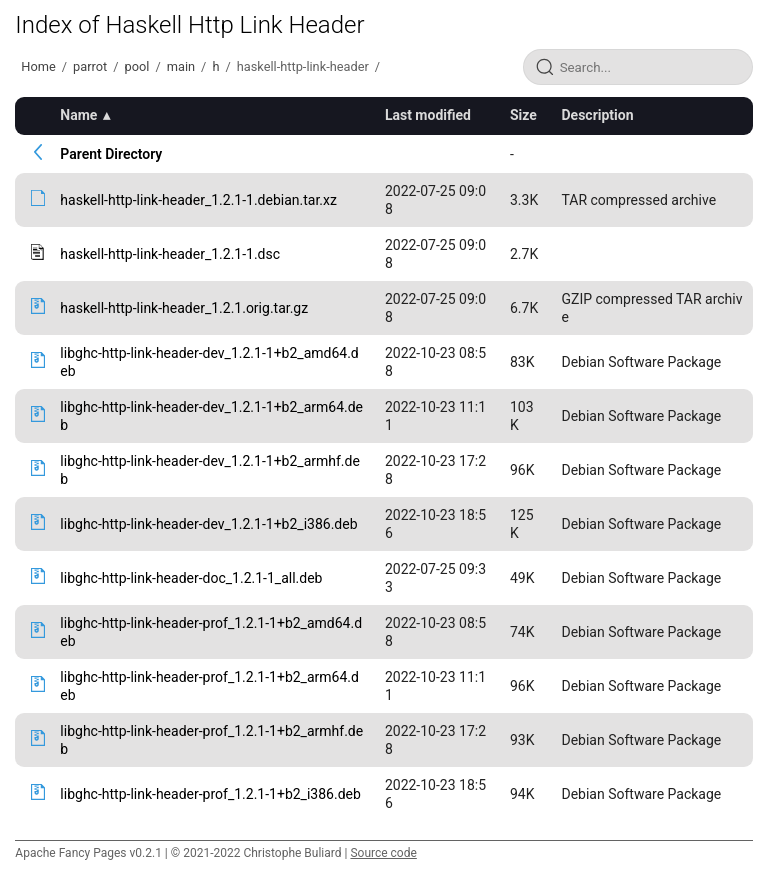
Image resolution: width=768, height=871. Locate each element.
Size (523, 115)
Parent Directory (111, 154)
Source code (383, 853)
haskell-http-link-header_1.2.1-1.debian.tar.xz (198, 200)
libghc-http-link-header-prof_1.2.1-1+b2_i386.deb (210, 794)
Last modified (428, 115)
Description (597, 115)
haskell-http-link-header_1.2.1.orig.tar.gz (184, 308)
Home (38, 66)
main (181, 66)
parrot (90, 66)
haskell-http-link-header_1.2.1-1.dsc (170, 254)
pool (137, 66)
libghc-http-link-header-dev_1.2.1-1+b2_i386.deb (208, 524)
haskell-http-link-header (303, 66)
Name (78, 115)
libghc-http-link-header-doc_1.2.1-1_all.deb (191, 578)
